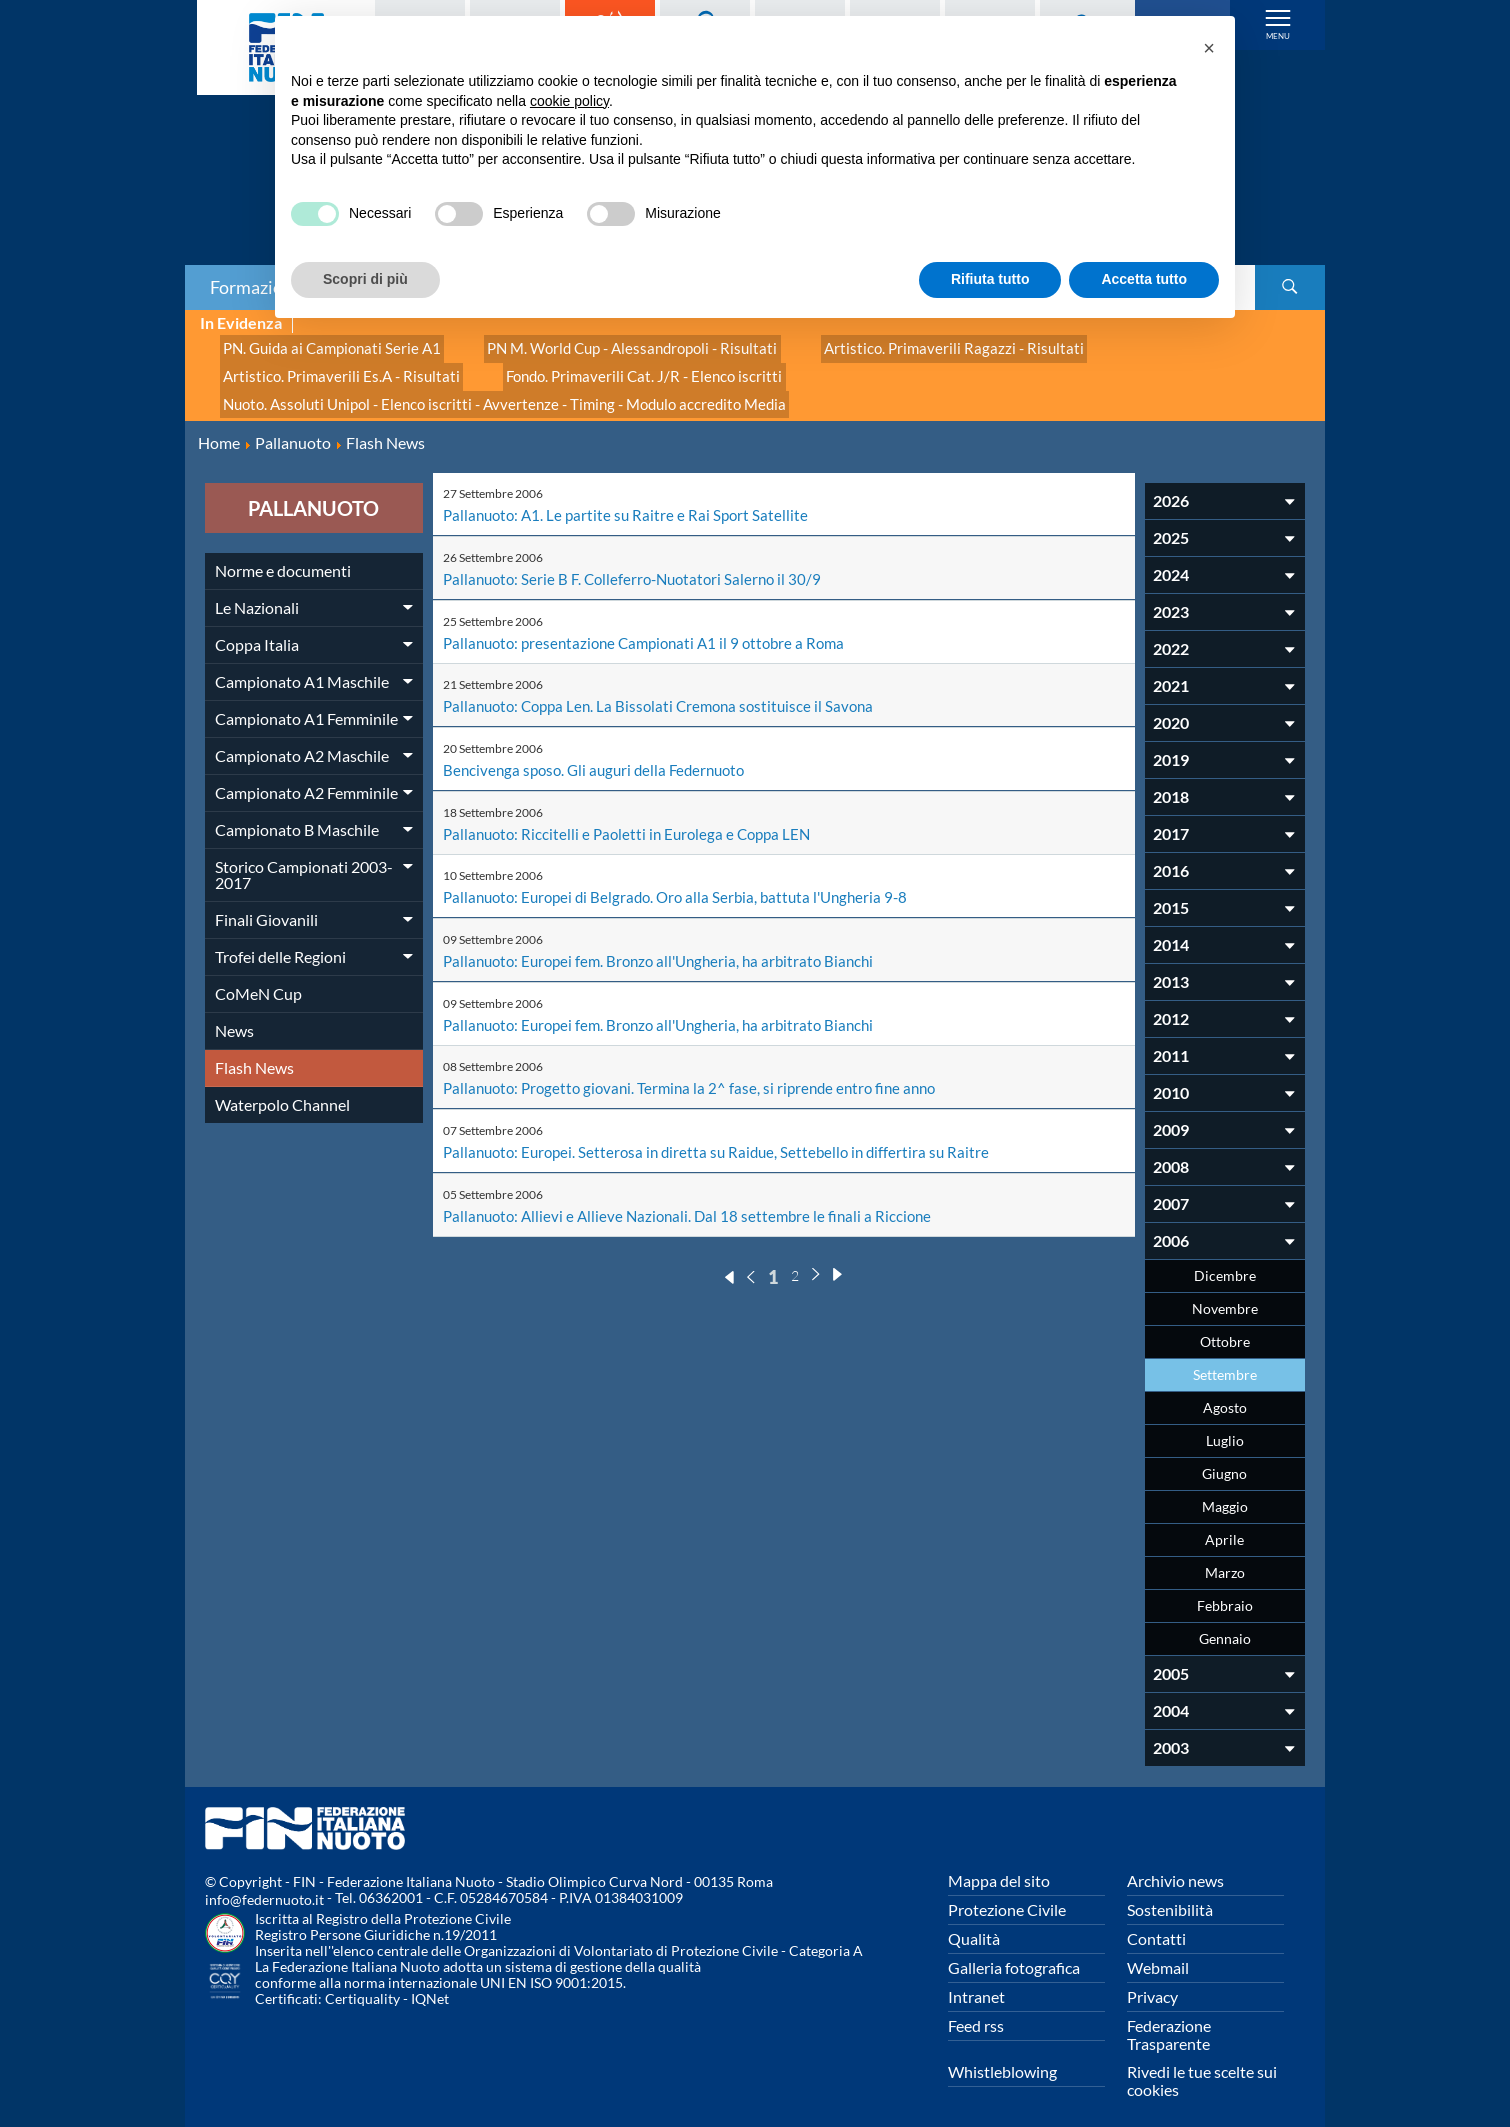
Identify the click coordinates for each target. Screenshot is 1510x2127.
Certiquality (362, 1981)
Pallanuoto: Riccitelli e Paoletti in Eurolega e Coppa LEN (634, 812)
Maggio (1225, 1489)
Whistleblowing (1002, 2054)
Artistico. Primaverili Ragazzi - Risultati (908, 345)
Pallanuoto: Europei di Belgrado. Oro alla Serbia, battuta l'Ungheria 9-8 (685, 875)
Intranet (976, 1979)
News (234, 1013)
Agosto (1225, 1390)
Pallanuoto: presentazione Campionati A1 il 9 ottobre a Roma (653, 623)
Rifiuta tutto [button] (990, 279)
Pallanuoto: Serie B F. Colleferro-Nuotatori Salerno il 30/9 (640, 560)
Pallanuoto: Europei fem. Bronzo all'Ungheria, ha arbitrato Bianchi (668, 938)
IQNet (430, 1981)
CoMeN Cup (258, 976)
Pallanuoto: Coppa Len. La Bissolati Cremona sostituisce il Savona (667, 686)
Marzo (1225, 1555)
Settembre (1225, 1357)
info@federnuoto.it (264, 1882)
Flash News (254, 1050)
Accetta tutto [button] (1144, 279)
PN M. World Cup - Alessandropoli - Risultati (607, 345)
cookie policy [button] (569, 101)
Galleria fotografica (1014, 1950)
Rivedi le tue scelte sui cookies (1202, 2063)
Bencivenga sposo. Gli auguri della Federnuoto (601, 749)
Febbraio (1225, 1588)
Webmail (1158, 1950)
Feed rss (976, 2008)
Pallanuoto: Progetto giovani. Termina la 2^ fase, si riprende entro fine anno (699, 1064)
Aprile (1224, 1522)
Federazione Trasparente (1169, 2017)
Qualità (974, 1921)
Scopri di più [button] (365, 279)
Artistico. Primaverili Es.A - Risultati (332, 367)
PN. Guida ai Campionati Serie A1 (324, 345)
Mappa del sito (999, 1863)
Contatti (1156, 1921)
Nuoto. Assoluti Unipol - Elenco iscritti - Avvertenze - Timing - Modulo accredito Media (488, 389)
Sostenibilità (1170, 1892)
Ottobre (1225, 1324)
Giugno (1224, 1456)
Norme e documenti (283, 553)
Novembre (1225, 1291)
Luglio (1225, 1423)
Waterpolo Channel (282, 1087)
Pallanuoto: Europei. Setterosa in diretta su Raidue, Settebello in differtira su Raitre (725, 1127)
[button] (1209, 48)
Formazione (256, 287)
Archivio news (1175, 1863)
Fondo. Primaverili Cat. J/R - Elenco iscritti (616, 367)
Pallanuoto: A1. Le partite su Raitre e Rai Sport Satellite (630, 497)
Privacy (1152, 1979)
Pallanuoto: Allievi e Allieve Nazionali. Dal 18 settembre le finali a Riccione (695, 1190)
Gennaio (1225, 1621)
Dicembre (1225, 1258)
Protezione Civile (1007, 1892)
